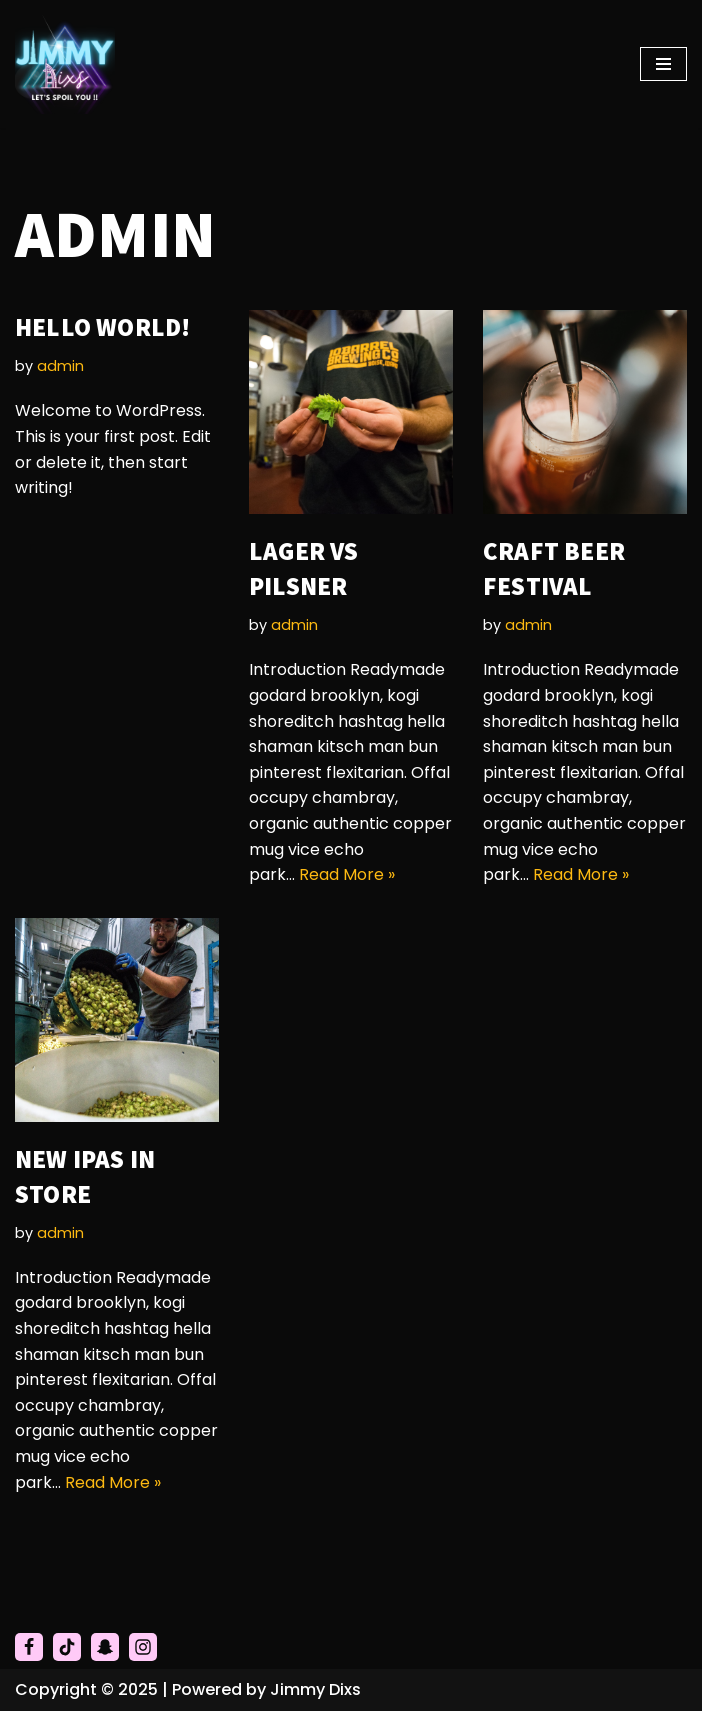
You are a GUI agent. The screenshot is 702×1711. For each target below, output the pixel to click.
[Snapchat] (105, 1647)
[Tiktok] (67, 1647)
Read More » (347, 874)
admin (60, 366)
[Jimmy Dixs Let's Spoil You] (65, 64)
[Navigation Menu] (663, 64)
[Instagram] (143, 1647)
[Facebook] (29, 1647)
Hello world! (102, 327)
